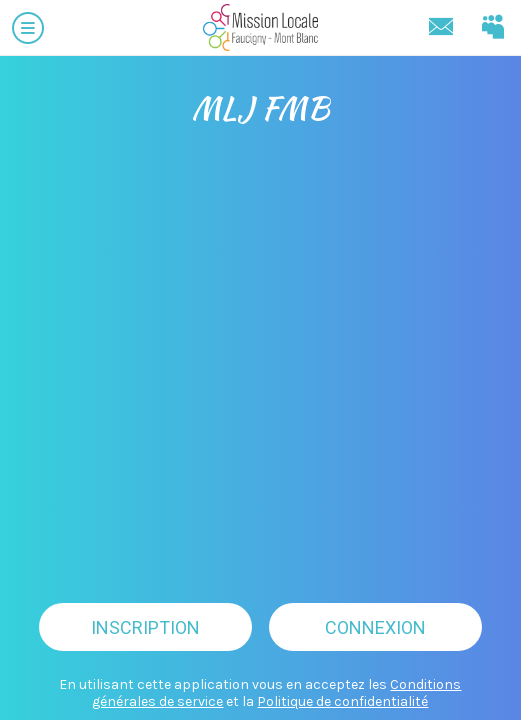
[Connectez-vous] (493, 28)
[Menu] (28, 28)
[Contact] (441, 28)
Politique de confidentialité (342, 701)
